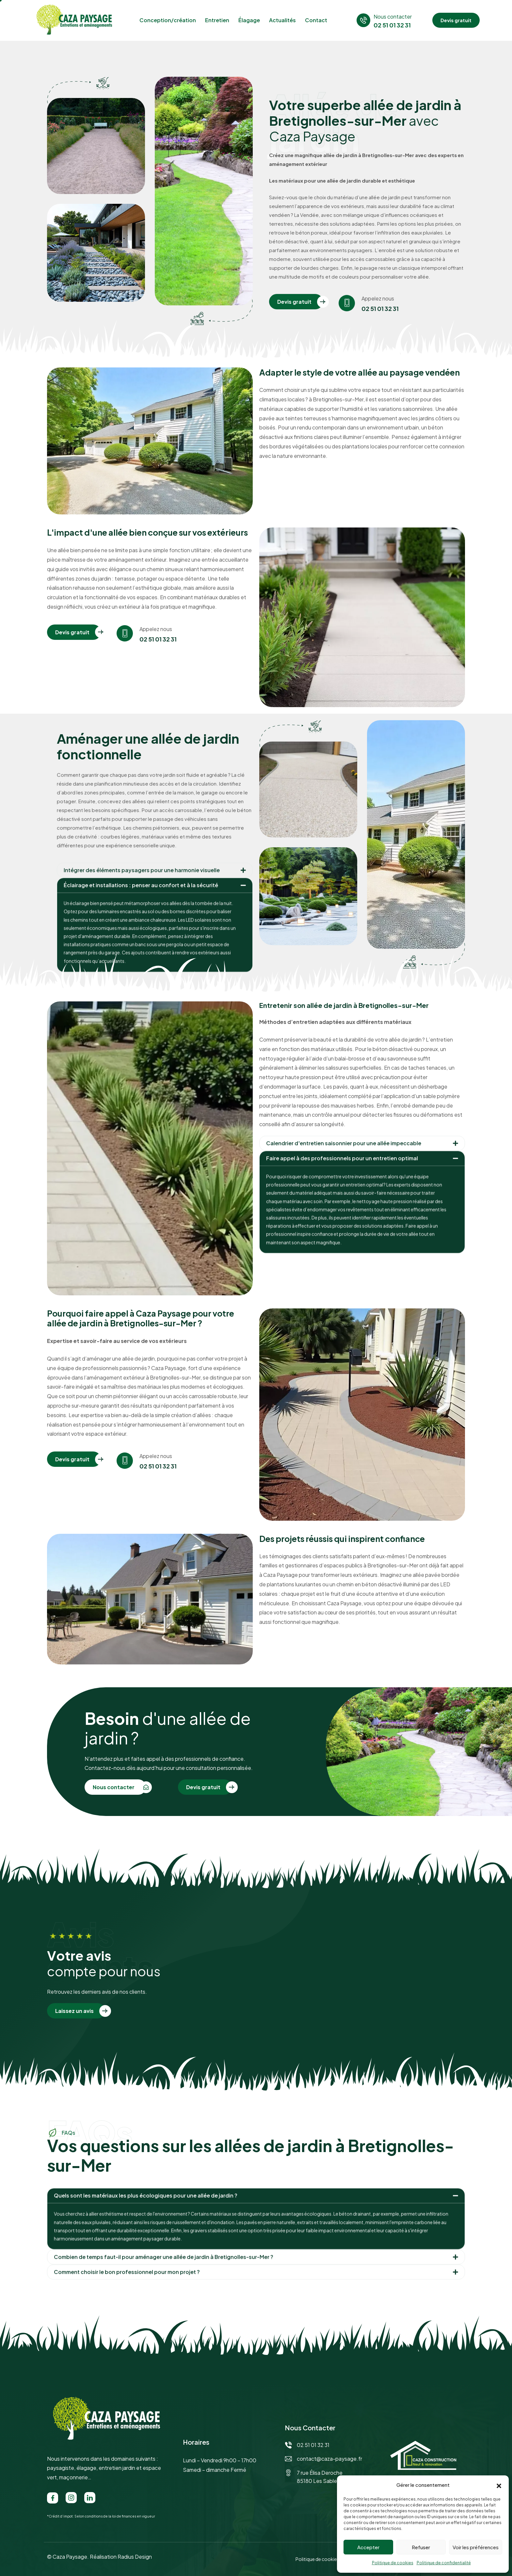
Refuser (421, 2547)
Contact (316, 20)
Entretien (217, 20)
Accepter (368, 2547)
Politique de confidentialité (444, 2562)
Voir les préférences (476, 2547)
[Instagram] (71, 2497)
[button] (499, 2485)
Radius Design (135, 2556)
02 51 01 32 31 (380, 326)
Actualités (282, 20)
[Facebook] (52, 2497)
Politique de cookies (392, 2562)
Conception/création (167, 20)
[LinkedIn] (89, 2497)
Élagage (249, 20)
